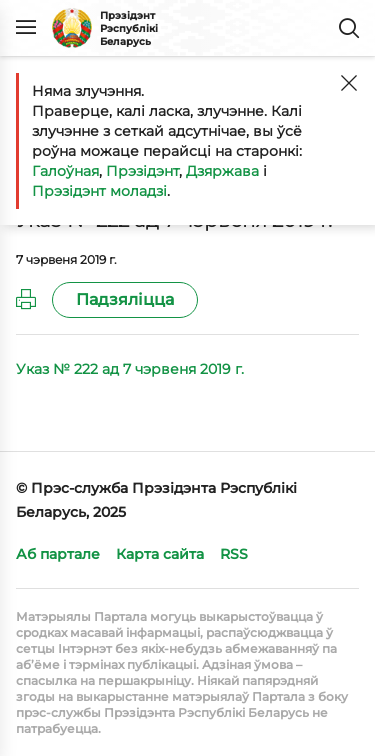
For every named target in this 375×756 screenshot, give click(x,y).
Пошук (349, 28)
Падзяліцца (125, 299)
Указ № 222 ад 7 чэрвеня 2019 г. (130, 369)
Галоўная (65, 171)
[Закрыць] (349, 83)
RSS (234, 554)
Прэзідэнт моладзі (99, 191)
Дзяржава (222, 171)
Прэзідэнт (142, 171)
